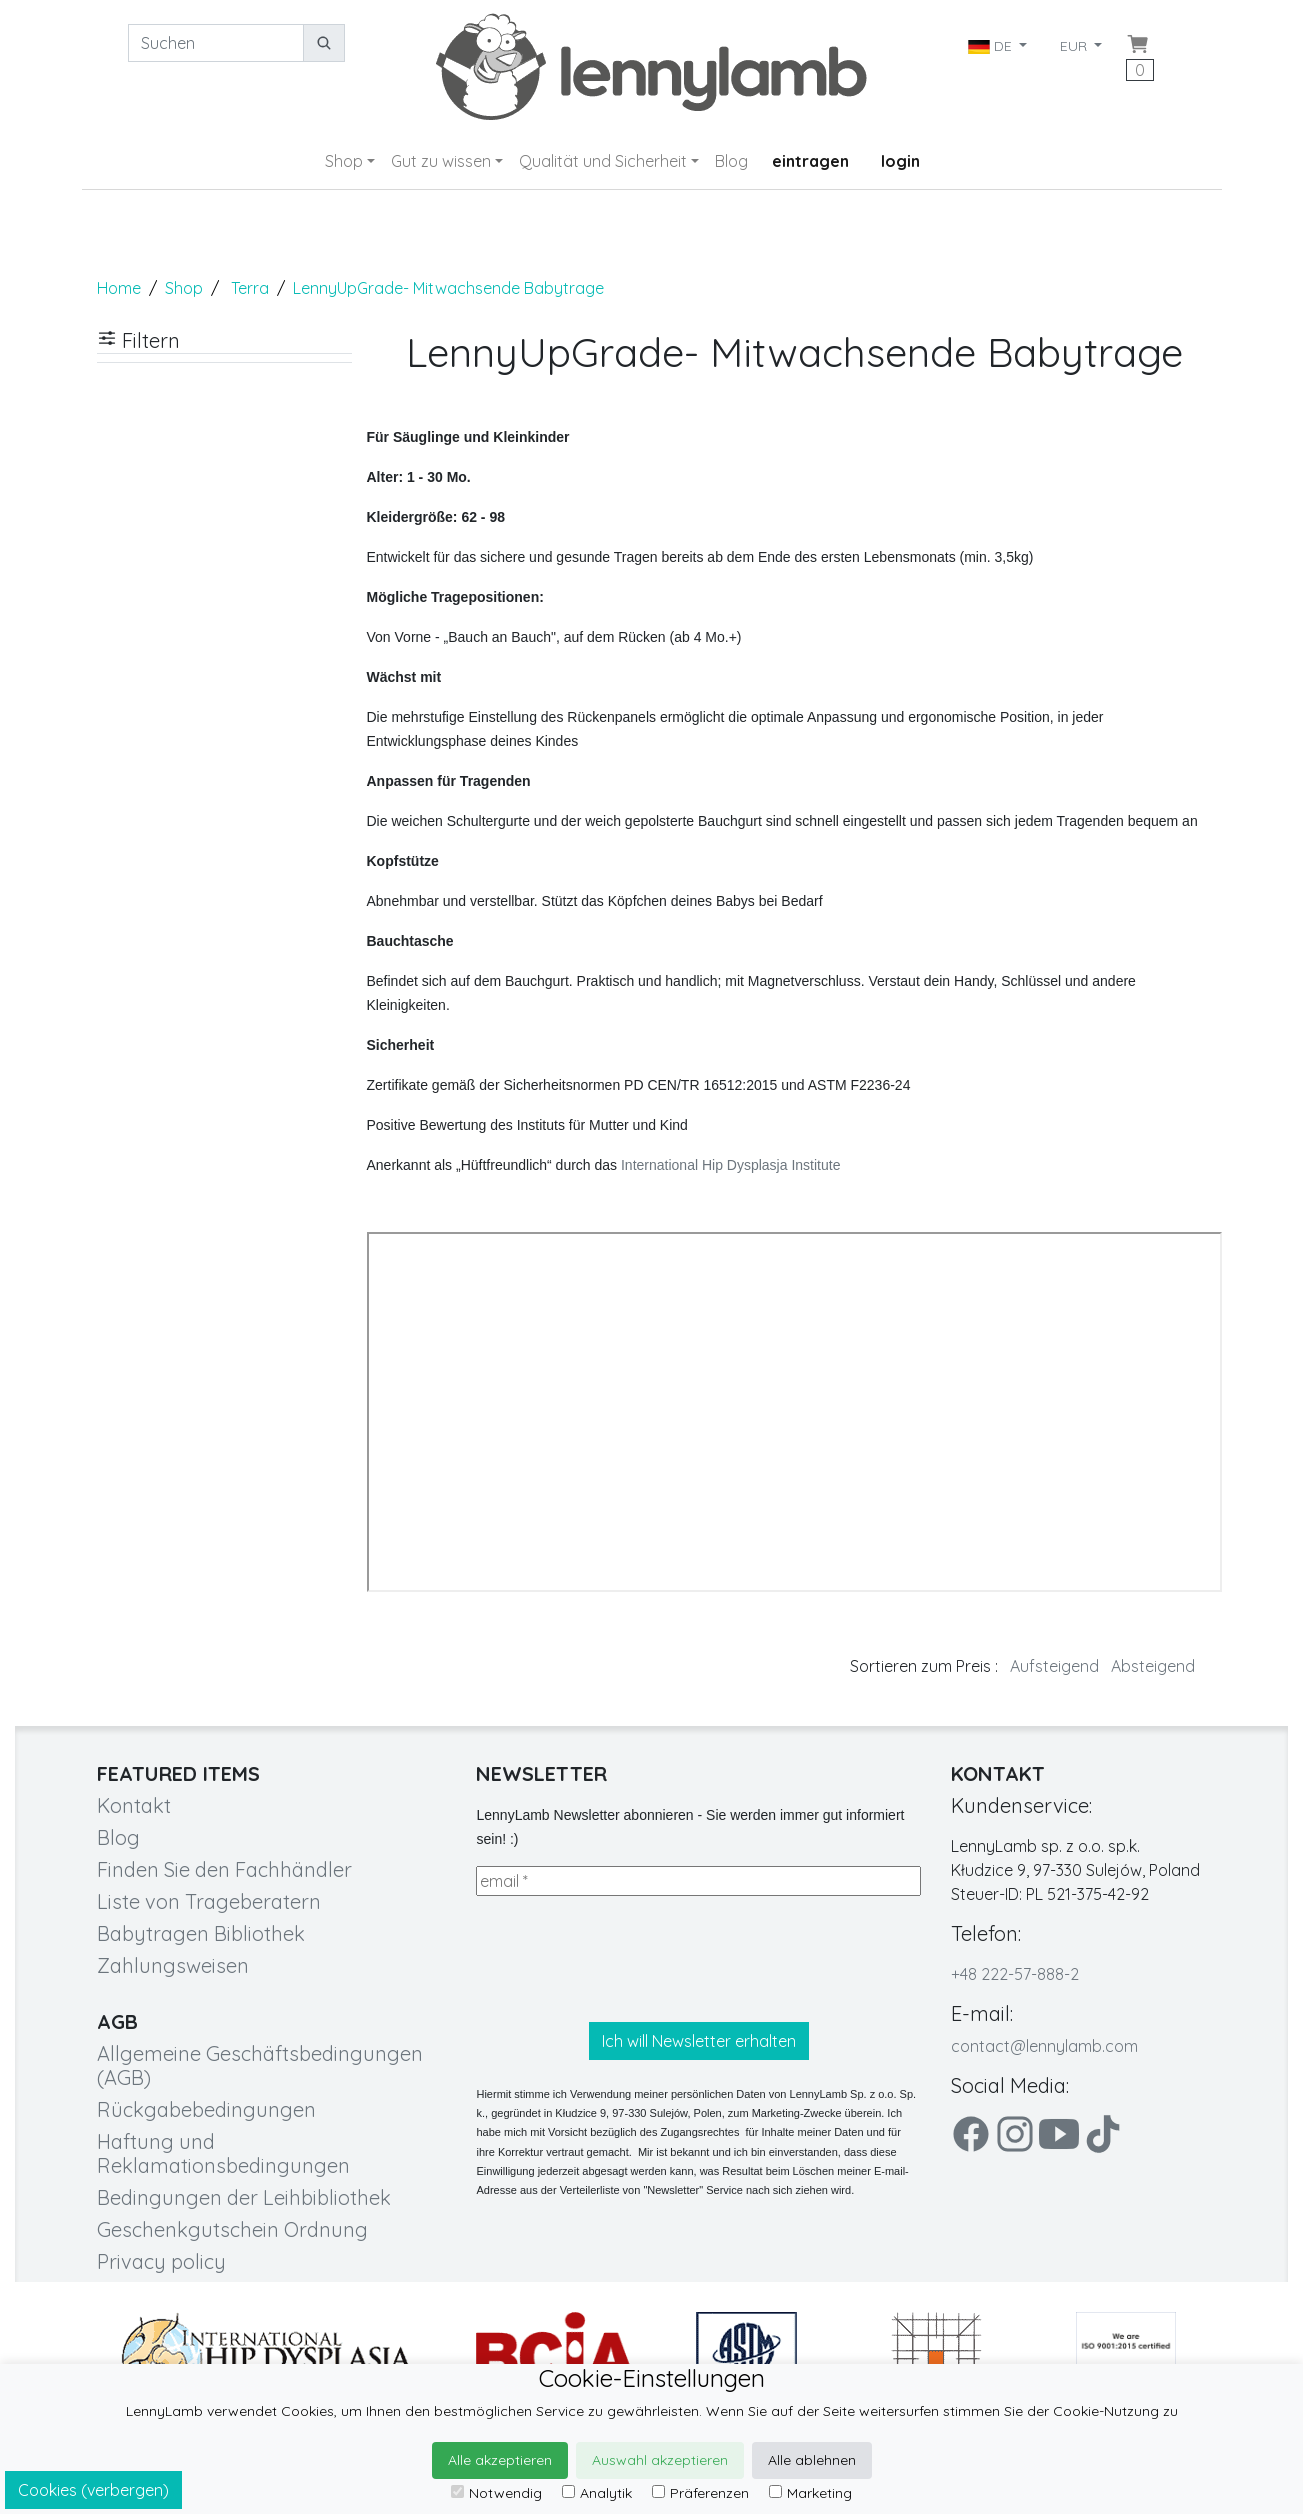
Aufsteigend (1054, 1666)
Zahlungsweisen (173, 1965)
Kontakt (134, 1805)
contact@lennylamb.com (1044, 2046)
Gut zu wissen (441, 161)
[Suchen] (216, 43)
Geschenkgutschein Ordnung (232, 2229)
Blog (731, 161)
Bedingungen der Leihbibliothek (244, 2197)
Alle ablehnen (812, 2460)
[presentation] (628, 1959)
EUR (1075, 46)
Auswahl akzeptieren (660, 2460)
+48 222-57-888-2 (1015, 1974)
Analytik (597, 2493)
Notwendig (496, 2493)
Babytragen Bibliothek (201, 1933)
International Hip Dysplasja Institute (730, 1165)
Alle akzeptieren (500, 2460)
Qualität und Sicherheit (603, 161)
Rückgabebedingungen (206, 2109)
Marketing (810, 2493)
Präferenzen (700, 2493)
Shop (344, 161)
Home (119, 288)
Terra (250, 288)
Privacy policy (161, 2261)
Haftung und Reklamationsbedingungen (223, 2153)
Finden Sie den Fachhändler (224, 1869)
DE (992, 46)
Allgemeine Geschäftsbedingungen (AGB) (260, 2065)
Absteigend (1153, 1666)
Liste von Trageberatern (209, 1901)
